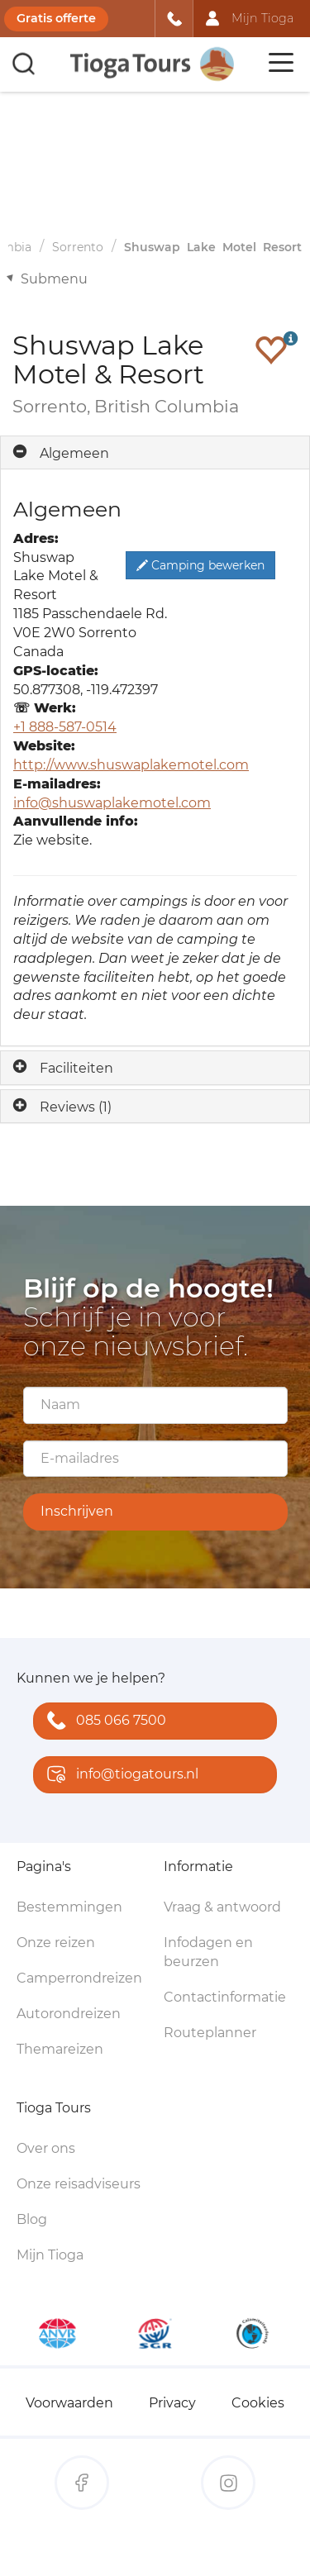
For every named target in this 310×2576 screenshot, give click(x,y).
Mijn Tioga (50, 2255)
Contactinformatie (225, 1997)
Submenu (54, 279)
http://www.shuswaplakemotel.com (131, 765)
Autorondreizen (69, 2013)
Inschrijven (77, 1511)
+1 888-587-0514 (65, 727)
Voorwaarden (69, 2403)
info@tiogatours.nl (119, 1775)
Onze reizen (56, 1942)
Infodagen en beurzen (208, 1952)
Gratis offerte (56, 18)
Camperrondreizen (79, 1978)
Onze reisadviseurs (79, 2184)
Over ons (46, 2148)
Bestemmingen (69, 1907)
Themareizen (60, 2049)
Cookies (257, 2403)
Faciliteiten (76, 1068)
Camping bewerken (200, 565)
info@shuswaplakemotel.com (112, 803)
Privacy (172, 2403)
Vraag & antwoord (222, 1907)
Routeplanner (210, 2032)
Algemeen (74, 453)
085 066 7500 (103, 1722)
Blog (32, 2219)
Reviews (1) (76, 1107)
